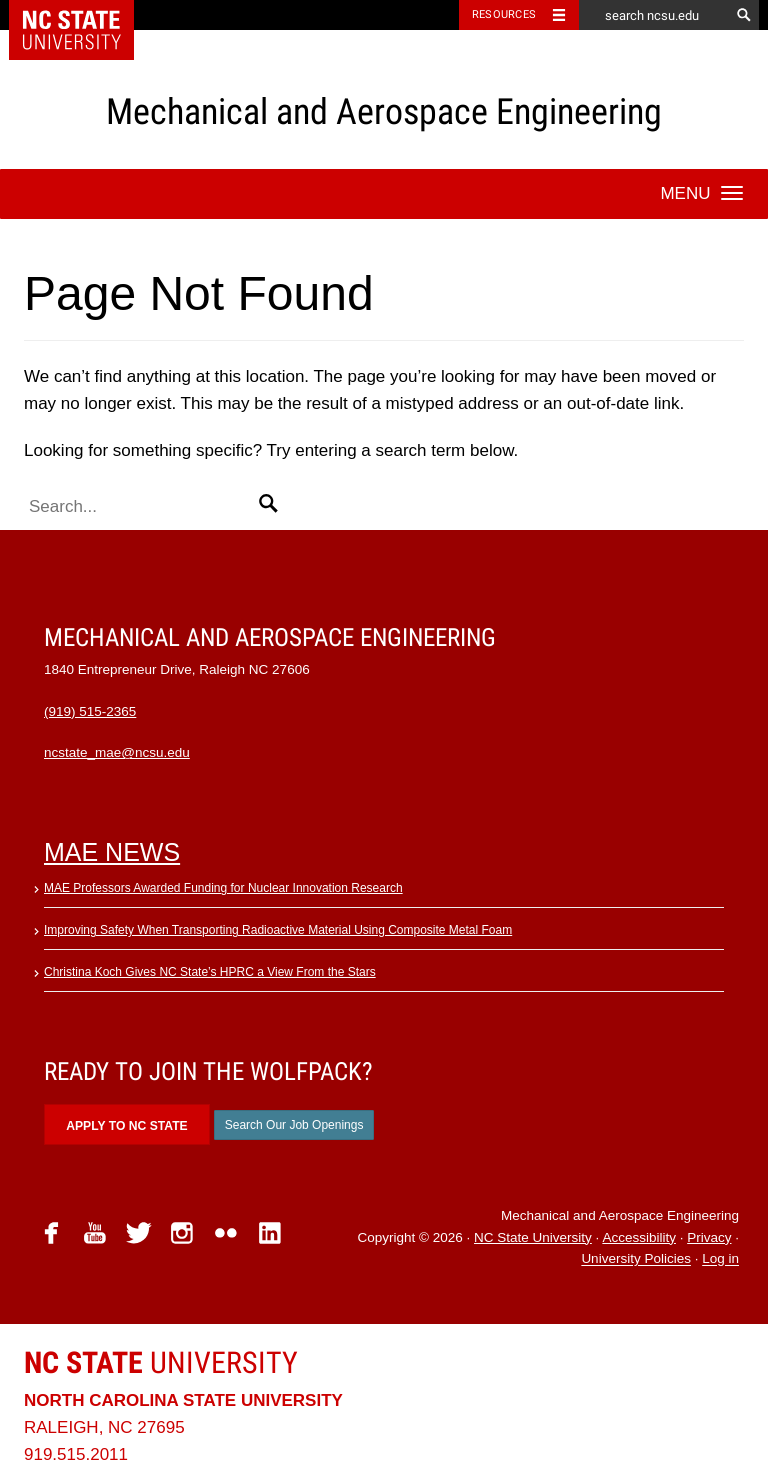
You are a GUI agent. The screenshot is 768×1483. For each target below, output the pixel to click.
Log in (720, 1259)
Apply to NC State (126, 1126)
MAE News (112, 852)
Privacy (709, 1237)
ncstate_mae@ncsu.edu (117, 752)
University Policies (636, 1259)
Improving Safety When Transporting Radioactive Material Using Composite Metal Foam (278, 930)
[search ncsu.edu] (654, 15)
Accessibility (639, 1237)
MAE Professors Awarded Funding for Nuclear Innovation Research (223, 888)
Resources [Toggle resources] (504, 14)
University (161, 1362)
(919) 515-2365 (90, 711)
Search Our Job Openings (294, 1125)
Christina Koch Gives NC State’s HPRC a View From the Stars (210, 972)
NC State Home (84, 15)
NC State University (533, 1237)
